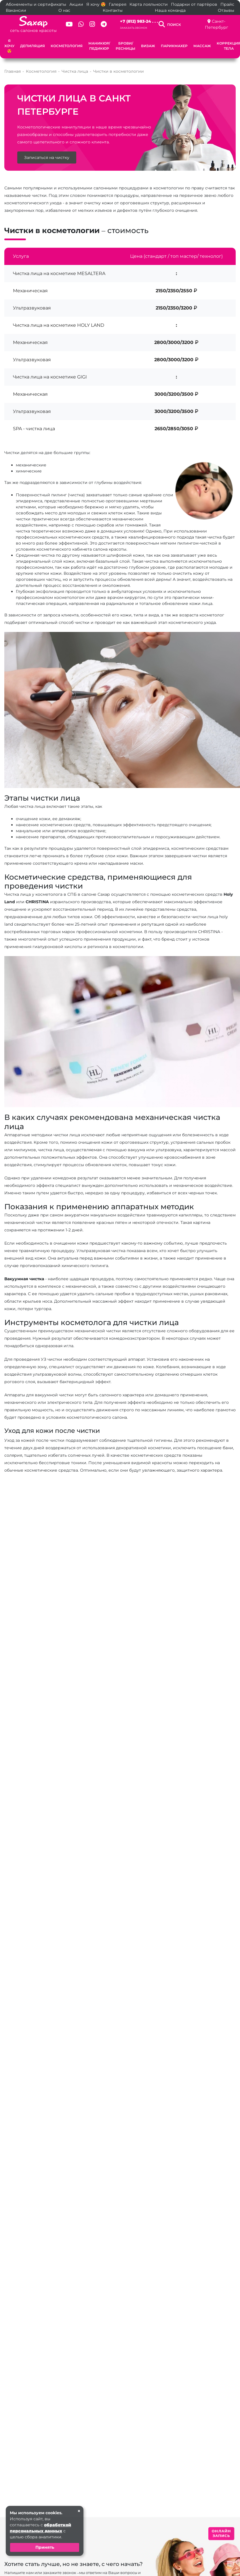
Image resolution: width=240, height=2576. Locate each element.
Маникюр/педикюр (99, 46)
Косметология (67, 46)
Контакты (113, 10)
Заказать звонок (133, 27)
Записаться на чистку (46, 169)
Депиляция (32, 46)
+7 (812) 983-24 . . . (139, 21)
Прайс (227, 4)
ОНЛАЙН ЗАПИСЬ (221, 2533)
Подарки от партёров (194, 4)
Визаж (148, 46)
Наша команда (170, 10)
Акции (76, 4)
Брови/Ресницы (125, 46)
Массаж (202, 46)
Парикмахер (174, 46)
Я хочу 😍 (96, 4)
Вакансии (16, 10)
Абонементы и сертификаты (36, 4)
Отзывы (226, 10)
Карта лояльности (148, 4)
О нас (64, 10)
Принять (44, 2547)
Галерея (117, 4)
